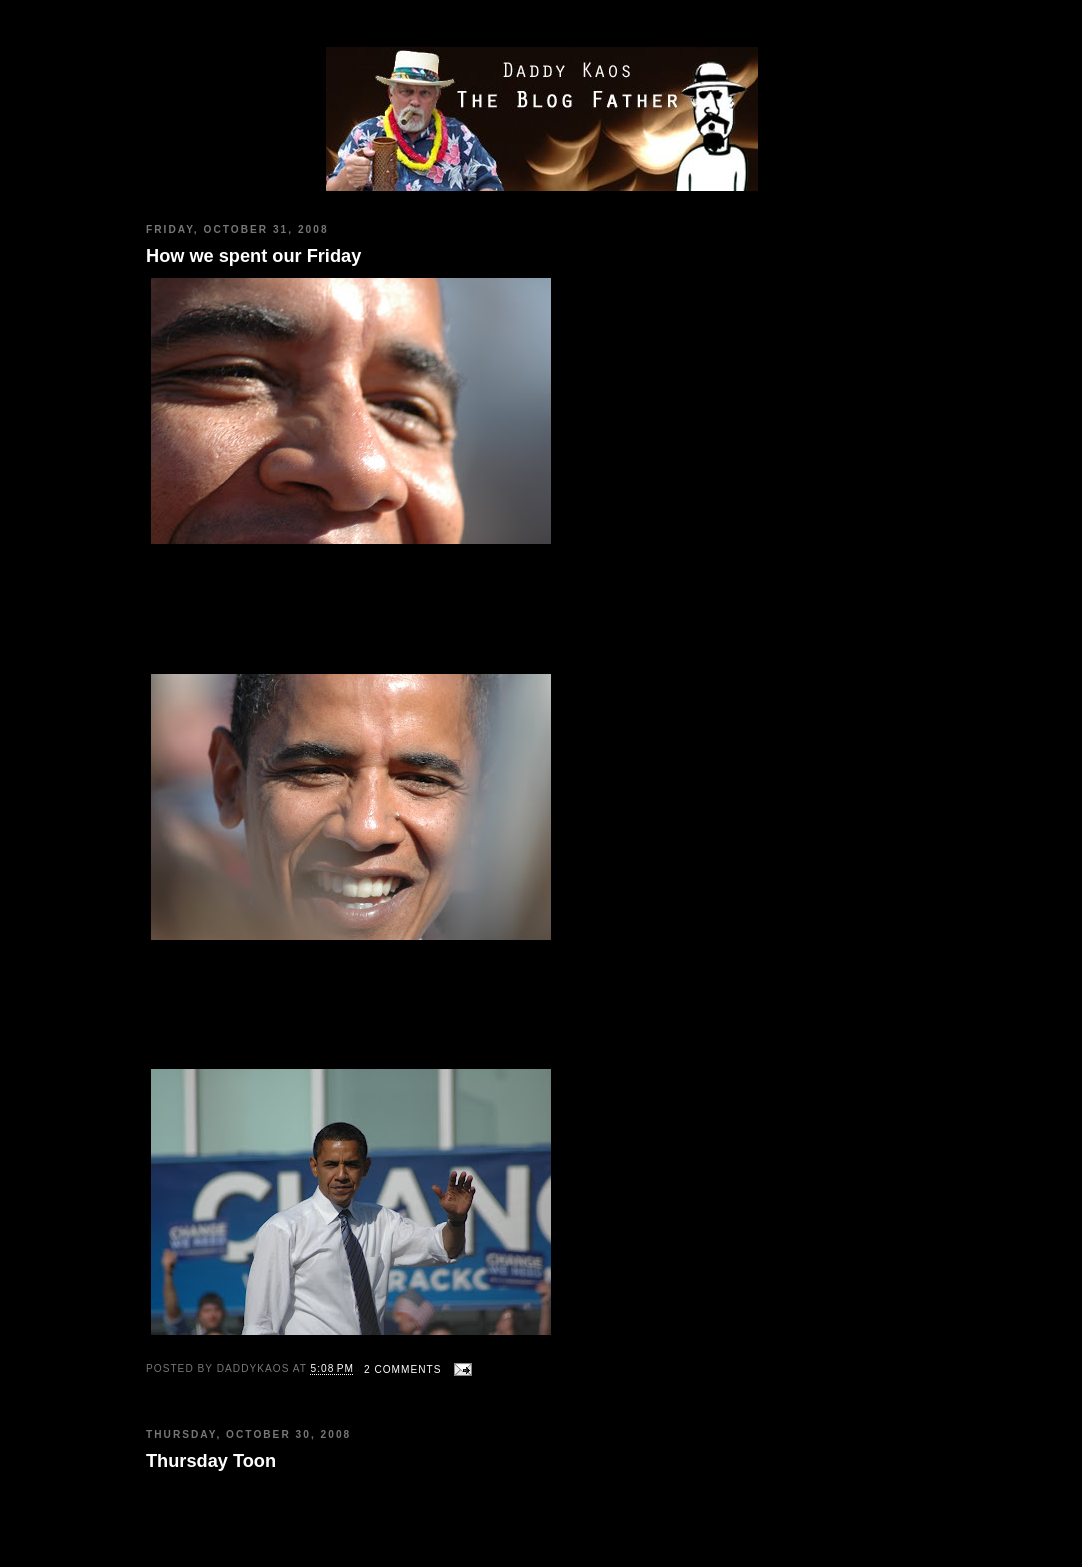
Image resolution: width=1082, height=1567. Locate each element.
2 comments (403, 1369)
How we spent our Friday (253, 256)
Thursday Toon (211, 1461)
